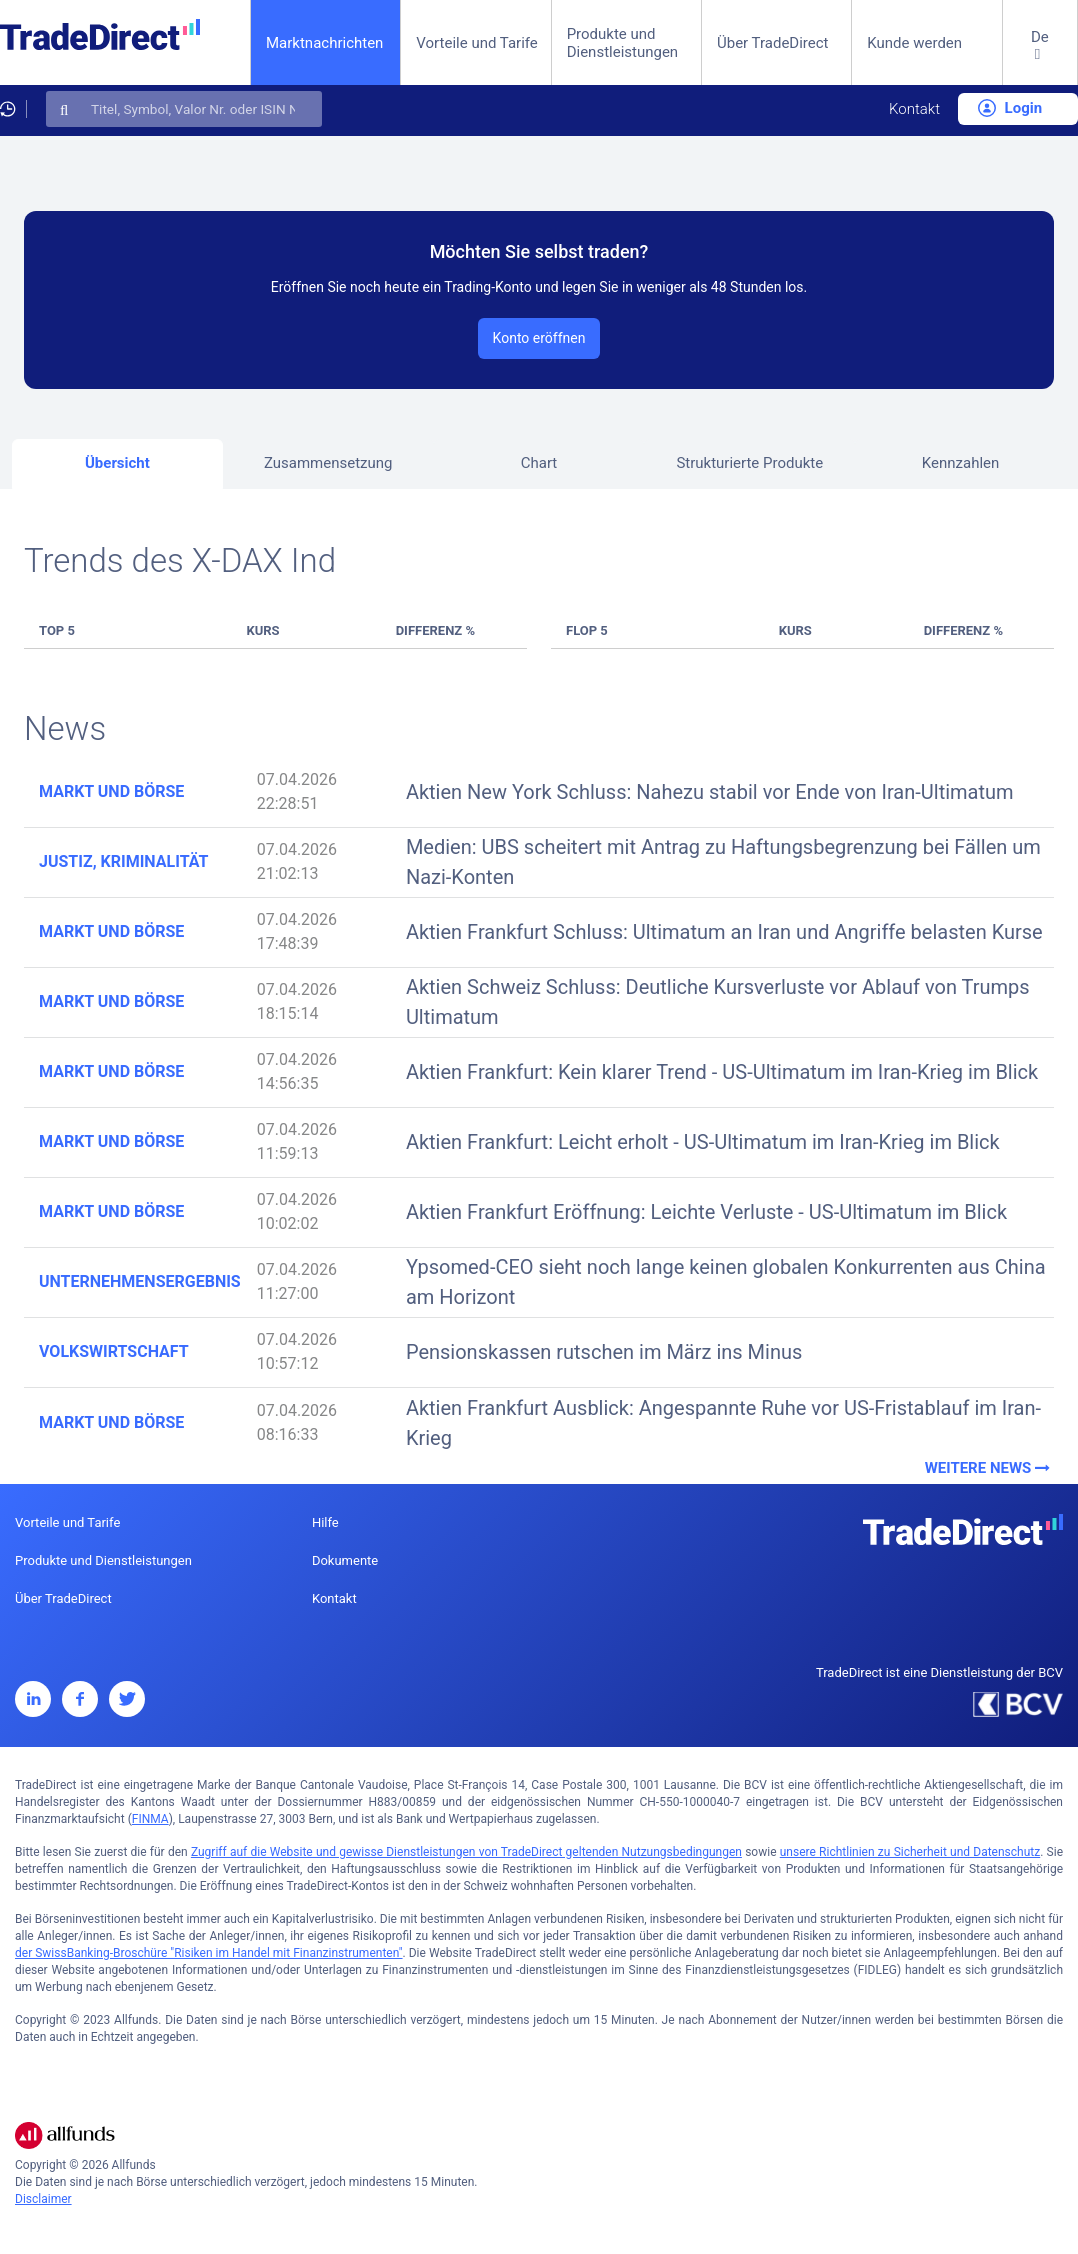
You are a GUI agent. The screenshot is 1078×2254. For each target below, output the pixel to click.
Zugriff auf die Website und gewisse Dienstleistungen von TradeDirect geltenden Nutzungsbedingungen (466, 1852)
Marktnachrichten (324, 42)
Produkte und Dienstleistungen (623, 43)
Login (1010, 108)
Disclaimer (43, 2199)
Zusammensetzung (328, 463)
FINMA (150, 1819)
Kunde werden (914, 43)
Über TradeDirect (773, 43)
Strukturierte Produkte (749, 463)
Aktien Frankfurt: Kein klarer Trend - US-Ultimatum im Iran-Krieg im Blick (722, 1072)
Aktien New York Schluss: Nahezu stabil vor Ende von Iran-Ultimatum (710, 792)
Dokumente (345, 1560)
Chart (539, 463)
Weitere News (989, 1468)
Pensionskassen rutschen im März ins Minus (604, 1352)
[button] (1040, 58)
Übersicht (117, 463)
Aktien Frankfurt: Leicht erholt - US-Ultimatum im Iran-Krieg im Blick (703, 1142)
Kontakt (914, 109)
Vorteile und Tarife (477, 43)
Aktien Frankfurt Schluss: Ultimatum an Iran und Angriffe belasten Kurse (724, 932)
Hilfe (325, 1522)
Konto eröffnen (539, 338)
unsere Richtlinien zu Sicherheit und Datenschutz (910, 1852)
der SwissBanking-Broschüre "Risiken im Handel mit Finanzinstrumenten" (209, 1953)
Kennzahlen (961, 463)
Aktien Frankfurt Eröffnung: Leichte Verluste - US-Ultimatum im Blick (706, 1212)
